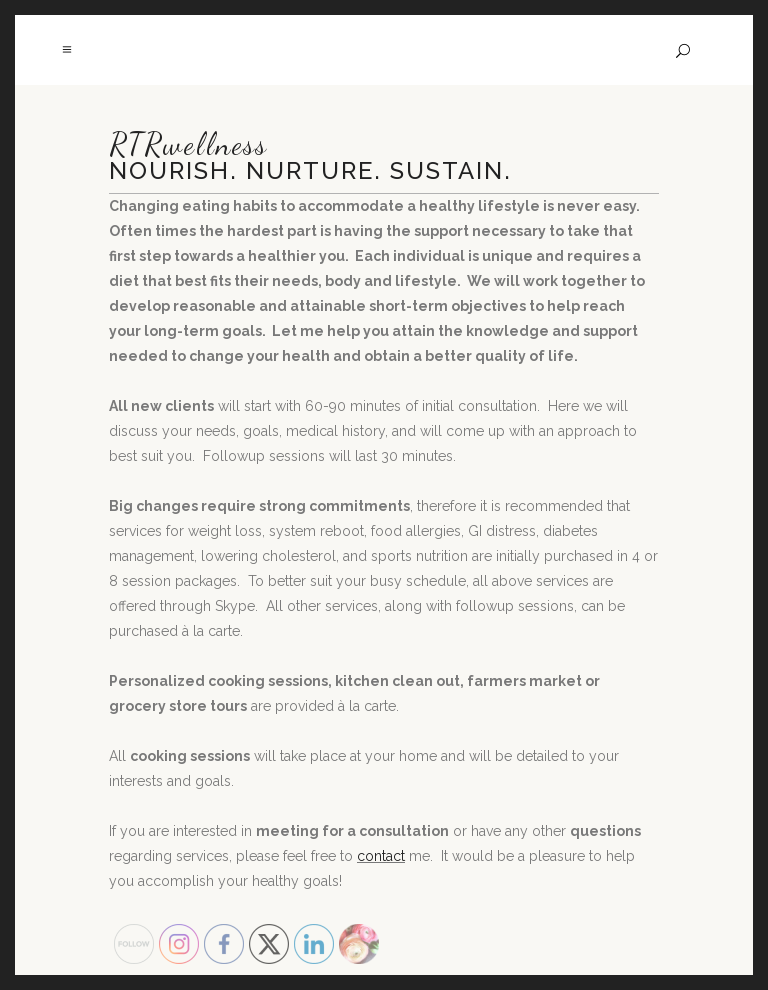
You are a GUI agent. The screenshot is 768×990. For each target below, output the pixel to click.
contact (381, 856)
